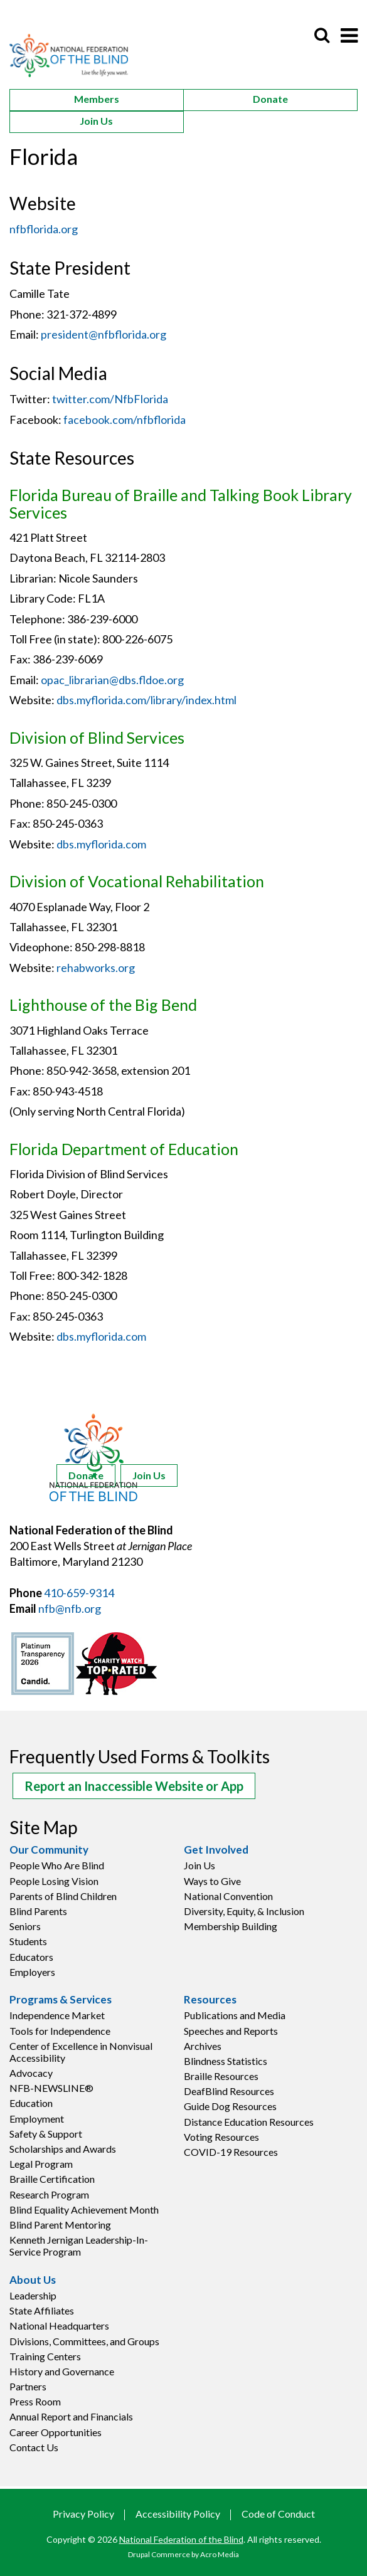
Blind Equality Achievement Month (84, 2209)
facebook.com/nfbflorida (124, 419)
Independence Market (57, 2015)
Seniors (25, 1926)
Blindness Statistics (225, 2061)
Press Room (35, 2401)
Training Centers (45, 2356)
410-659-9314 (79, 1593)
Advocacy (31, 2073)
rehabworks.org (95, 967)
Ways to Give (212, 1881)
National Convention (228, 1896)
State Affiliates (41, 2310)
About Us (32, 2280)
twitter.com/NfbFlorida (110, 399)
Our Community (48, 1850)
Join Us (96, 121)
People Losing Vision (53, 1881)
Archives (202, 2046)
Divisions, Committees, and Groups (84, 2341)
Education (31, 2103)
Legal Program (41, 2164)
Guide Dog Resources (230, 2106)
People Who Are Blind (56, 1865)
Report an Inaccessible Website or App (133, 1785)
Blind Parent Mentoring (60, 2224)
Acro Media (219, 2554)
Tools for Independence (59, 2031)
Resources (210, 1999)
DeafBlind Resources (229, 2091)
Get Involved (216, 1850)
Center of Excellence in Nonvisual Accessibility (80, 2052)
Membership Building (230, 1926)
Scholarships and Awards (62, 2149)
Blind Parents (38, 1911)
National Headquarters (59, 2325)
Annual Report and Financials (71, 2416)
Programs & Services (60, 1999)
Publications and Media (234, 2015)
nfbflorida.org (43, 229)
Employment (36, 2119)
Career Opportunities (55, 2432)
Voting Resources (221, 2137)
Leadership (32, 2295)
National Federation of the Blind (181, 2539)
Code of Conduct (278, 2514)
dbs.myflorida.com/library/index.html (146, 700)
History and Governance (61, 2371)
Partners (27, 2386)
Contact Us (33, 2447)
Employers (32, 1972)
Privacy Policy (83, 2514)
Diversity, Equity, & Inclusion (244, 1911)
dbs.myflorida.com (101, 844)
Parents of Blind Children (63, 1896)
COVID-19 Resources (231, 2152)
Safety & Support (45, 2134)
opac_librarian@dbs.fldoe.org (112, 680)
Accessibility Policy (178, 2514)
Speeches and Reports (231, 2031)
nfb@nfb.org (69, 1608)
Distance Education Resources (249, 2122)
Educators (31, 1957)
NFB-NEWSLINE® (51, 2088)
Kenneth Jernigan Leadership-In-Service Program (78, 2245)
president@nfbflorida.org (103, 334)
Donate (270, 99)
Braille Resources (221, 2076)
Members (96, 99)
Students (28, 1941)
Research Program (49, 2194)
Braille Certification (52, 2179)
